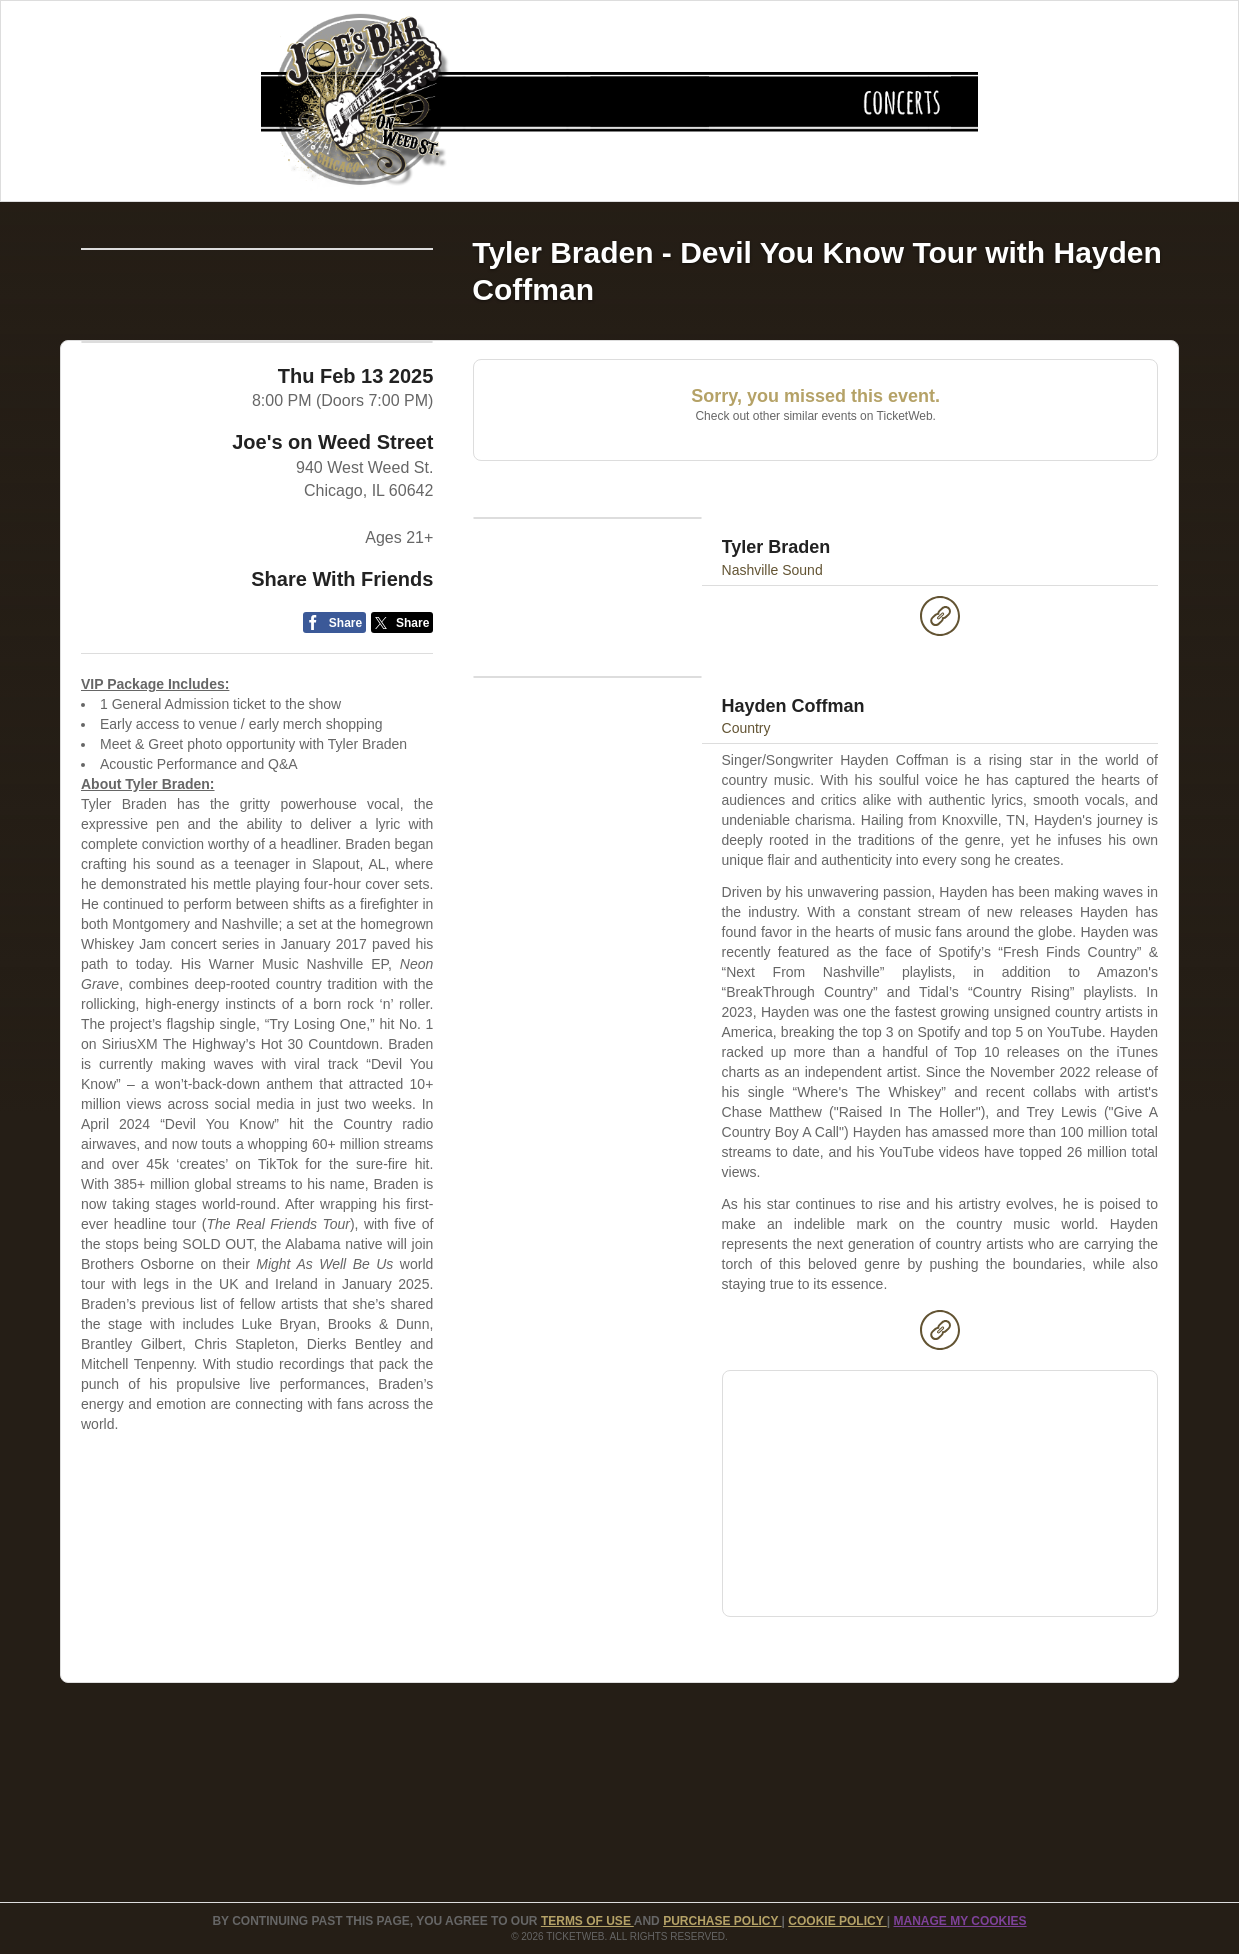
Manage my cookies (959, 1921)
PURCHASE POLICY (722, 1921)
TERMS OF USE (587, 1921)
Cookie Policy (837, 1921)
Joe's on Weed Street (332, 583)
